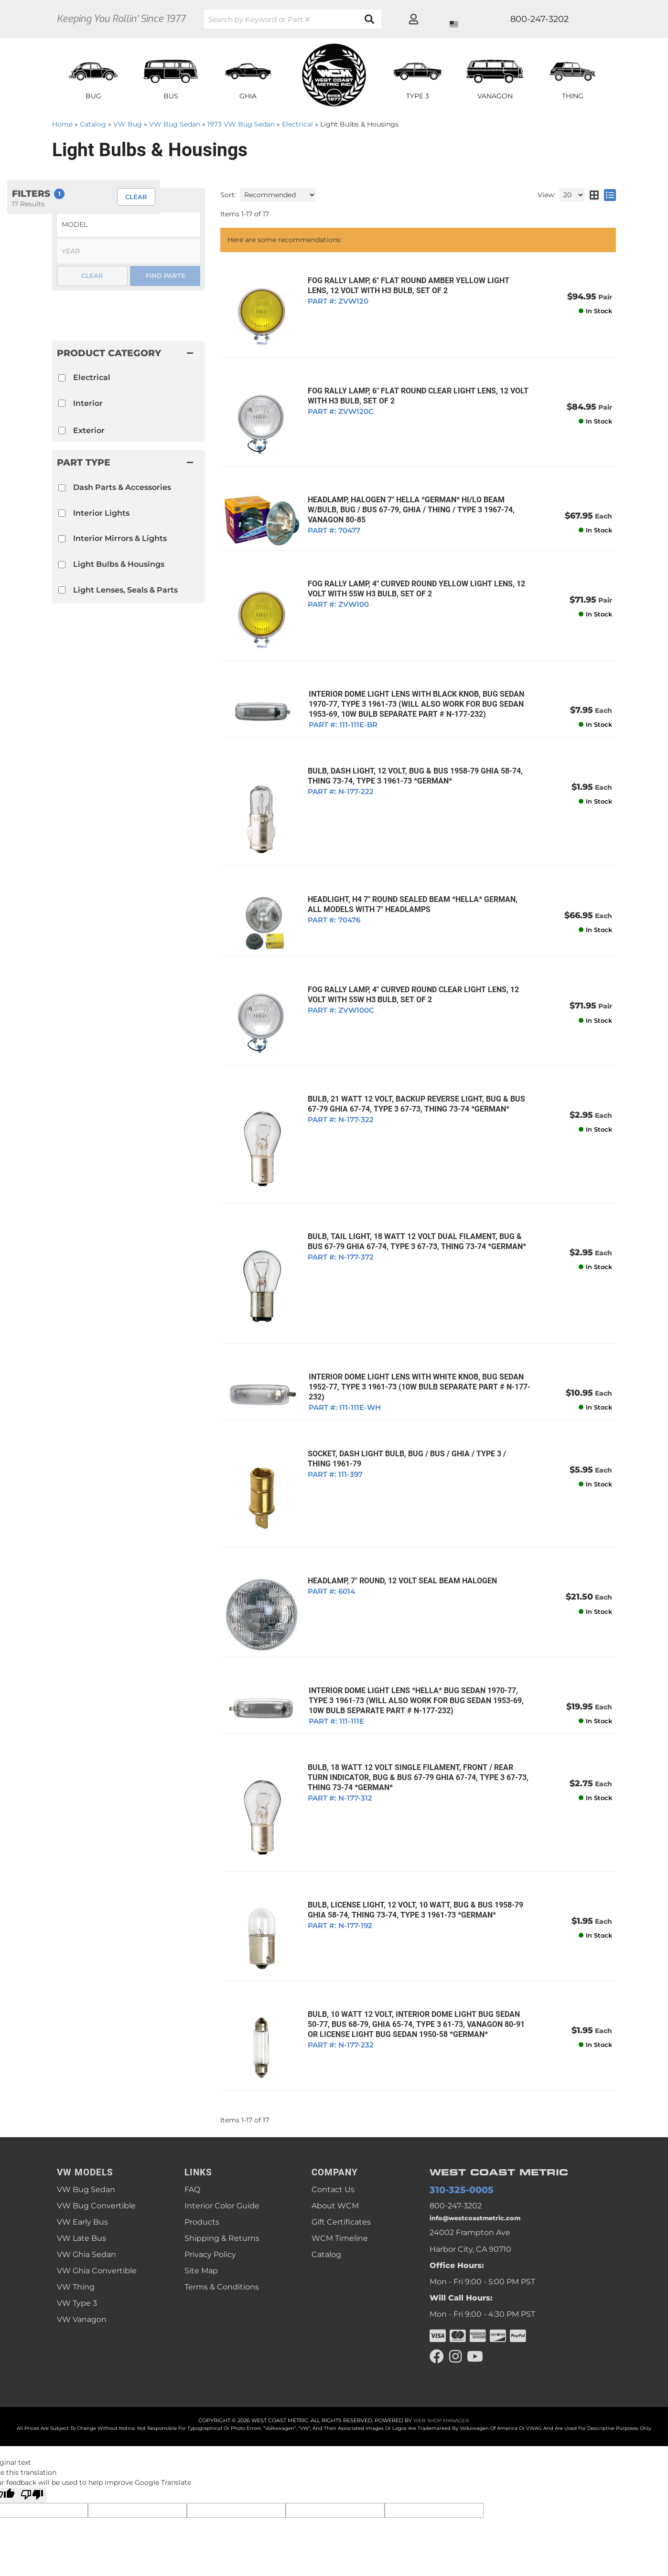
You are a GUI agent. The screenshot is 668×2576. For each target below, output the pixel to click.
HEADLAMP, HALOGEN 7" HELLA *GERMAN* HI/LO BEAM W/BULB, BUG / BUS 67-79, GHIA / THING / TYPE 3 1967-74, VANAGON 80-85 (406, 500)
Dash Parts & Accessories (122, 487)
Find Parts (165, 275)
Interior (88, 403)
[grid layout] (594, 195)
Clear (92, 275)
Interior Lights (101, 513)
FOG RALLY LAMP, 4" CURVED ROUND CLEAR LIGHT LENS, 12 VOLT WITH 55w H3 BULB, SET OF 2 (408, 967)
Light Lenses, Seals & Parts (125, 589)
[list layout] (610, 195)
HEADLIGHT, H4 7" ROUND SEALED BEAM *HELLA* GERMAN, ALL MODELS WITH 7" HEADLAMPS (415, 880)
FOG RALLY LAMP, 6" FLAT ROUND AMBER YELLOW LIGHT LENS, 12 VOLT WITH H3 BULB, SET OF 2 (415, 285)
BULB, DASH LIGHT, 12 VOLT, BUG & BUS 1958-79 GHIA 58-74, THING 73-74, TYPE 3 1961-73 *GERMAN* (410, 758)
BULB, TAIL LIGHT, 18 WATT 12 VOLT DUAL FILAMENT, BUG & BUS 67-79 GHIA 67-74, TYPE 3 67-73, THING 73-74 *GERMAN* (412, 1203)
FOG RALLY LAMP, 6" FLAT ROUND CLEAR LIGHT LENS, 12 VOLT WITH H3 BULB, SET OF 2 (413, 391)
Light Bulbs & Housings (118, 564)
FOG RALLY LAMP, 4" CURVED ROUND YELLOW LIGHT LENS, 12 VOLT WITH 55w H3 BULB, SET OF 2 (411, 575)
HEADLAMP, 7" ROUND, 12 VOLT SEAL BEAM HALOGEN (397, 1530)
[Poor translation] (32, 2430)
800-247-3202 (456, 2136)
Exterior (89, 430)
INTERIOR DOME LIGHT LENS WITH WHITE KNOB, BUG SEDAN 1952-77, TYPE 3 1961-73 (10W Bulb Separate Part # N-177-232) (414, 1342)
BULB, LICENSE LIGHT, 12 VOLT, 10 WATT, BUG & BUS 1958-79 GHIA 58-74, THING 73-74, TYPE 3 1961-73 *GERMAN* (410, 1847)
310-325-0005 (455, 2118)
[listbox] (128, 224)
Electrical (91, 377)
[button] (128, 462)
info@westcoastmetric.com (482, 2150)
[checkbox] (61, 487)
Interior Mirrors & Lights (120, 538)
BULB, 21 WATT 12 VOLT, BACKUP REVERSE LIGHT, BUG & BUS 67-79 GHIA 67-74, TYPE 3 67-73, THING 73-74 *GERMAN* (411, 1071)
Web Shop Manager (441, 2355)
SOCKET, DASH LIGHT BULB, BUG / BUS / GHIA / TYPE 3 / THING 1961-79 (414, 1413)
